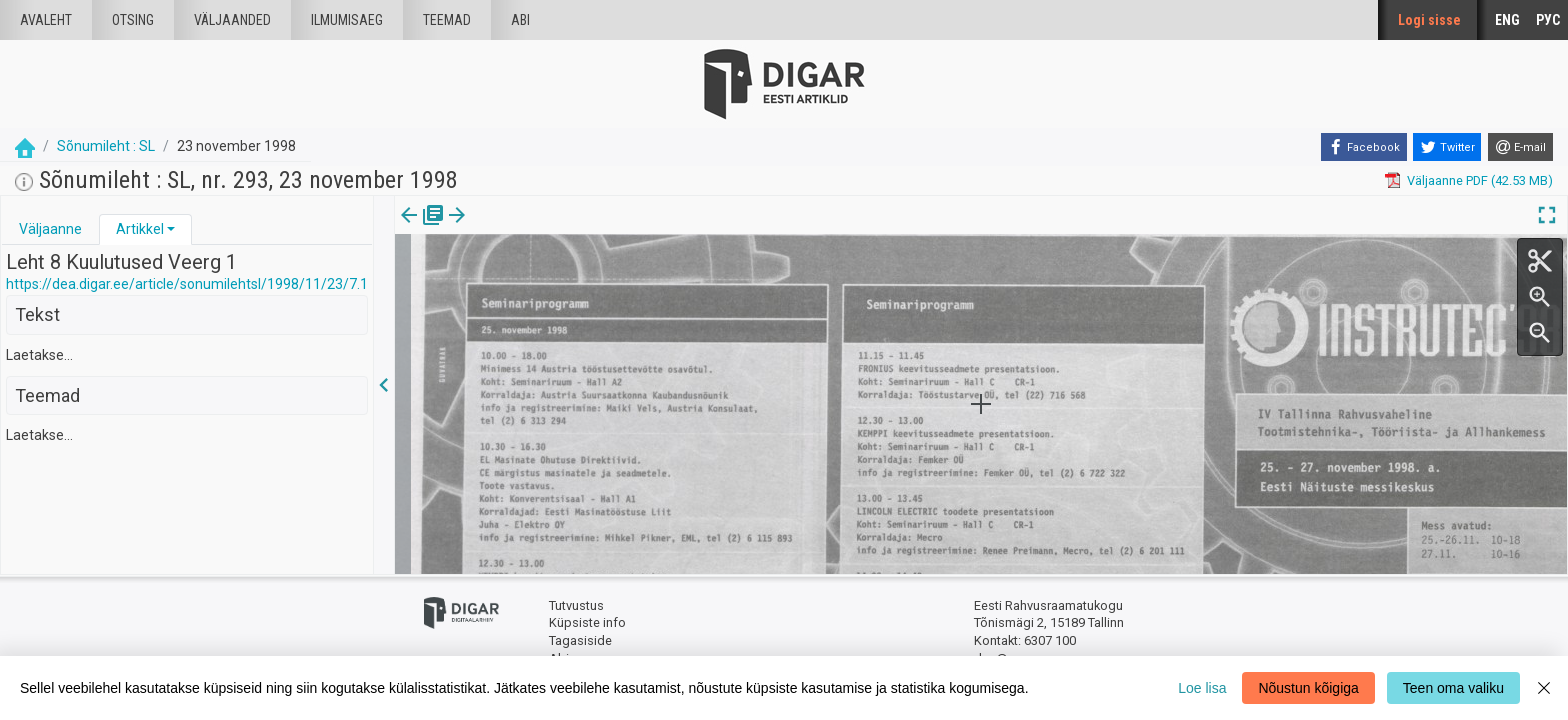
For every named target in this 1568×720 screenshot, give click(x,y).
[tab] (50, 229)
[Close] (1544, 688)
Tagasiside (580, 640)
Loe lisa (1202, 688)
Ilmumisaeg (347, 20)
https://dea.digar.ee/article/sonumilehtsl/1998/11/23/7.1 (187, 284)
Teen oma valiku (1453, 688)
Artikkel (140, 229)
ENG (1507, 20)
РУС (1548, 20)
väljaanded (232, 20)
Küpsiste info (587, 622)
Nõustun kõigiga (1308, 688)
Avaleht (46, 20)
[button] (171, 229)
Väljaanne (50, 229)
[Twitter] (1447, 147)
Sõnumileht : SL (106, 146)
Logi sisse (1429, 20)
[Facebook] (1364, 147)
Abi (520, 20)
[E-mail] (1520, 147)
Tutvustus (576, 605)
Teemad (447, 20)
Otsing (133, 20)
